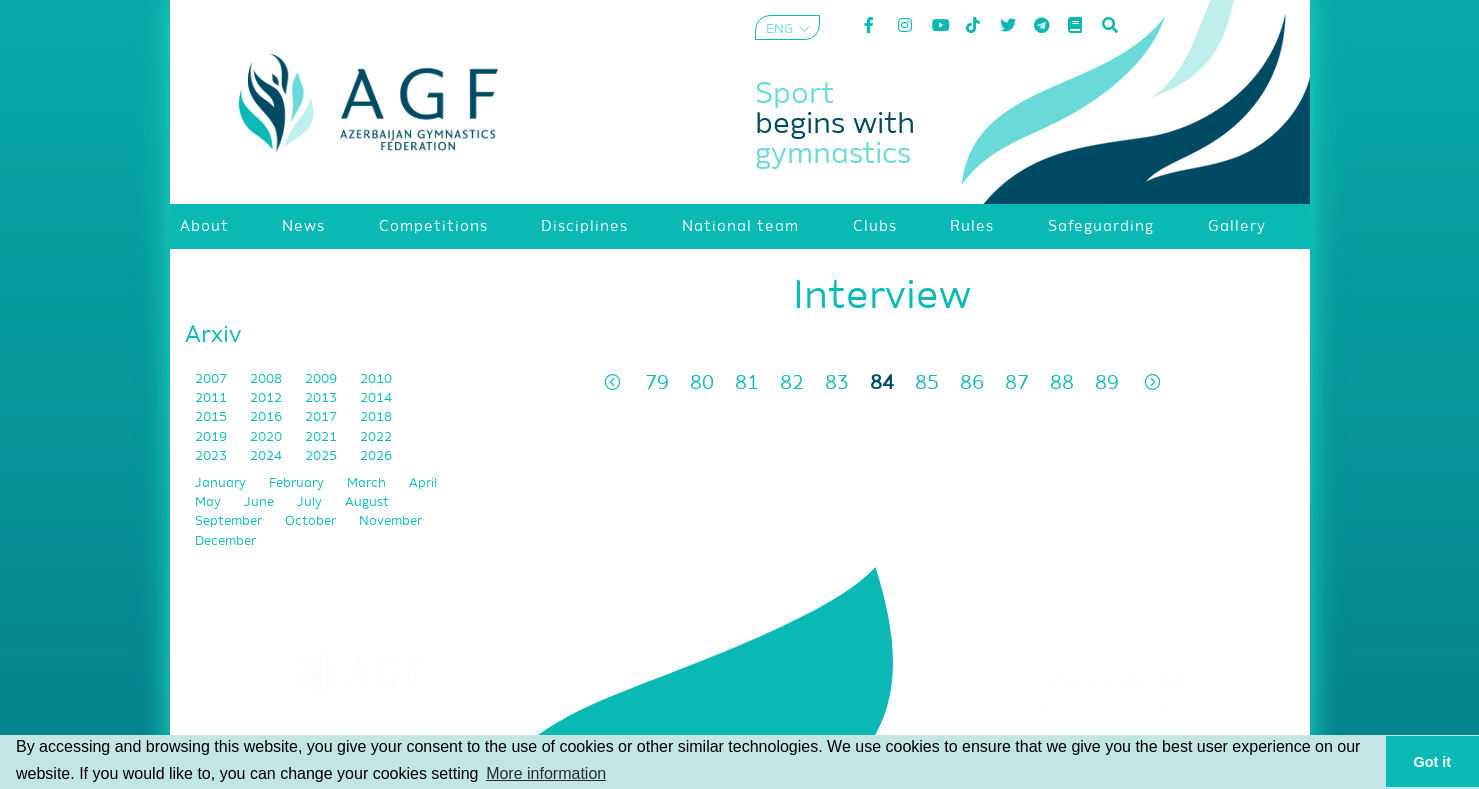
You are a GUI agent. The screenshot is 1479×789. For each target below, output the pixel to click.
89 (1107, 383)
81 (747, 383)
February (298, 483)
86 (972, 383)
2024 (267, 456)
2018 (376, 417)
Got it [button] (1433, 762)
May (209, 502)
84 (882, 383)
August (367, 502)
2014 (376, 398)
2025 (322, 456)
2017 (322, 417)
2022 (376, 437)
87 (1017, 383)
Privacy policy (1119, 733)
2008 (267, 379)
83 (837, 383)
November (390, 521)
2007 (212, 379)
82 (792, 383)
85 (927, 383)
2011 (212, 398)
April (423, 483)
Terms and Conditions (1119, 708)
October (312, 521)
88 (1062, 383)
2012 (267, 398)
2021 (322, 437)
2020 (267, 437)
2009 (322, 379)
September (230, 521)
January (222, 483)
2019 (212, 437)
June (260, 502)
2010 (376, 379)
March (368, 483)
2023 (212, 456)
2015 (212, 417)
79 (657, 383)
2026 (376, 456)
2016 (267, 417)
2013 (322, 398)
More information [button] (546, 773)
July (311, 502)
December (225, 541)
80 (702, 383)
